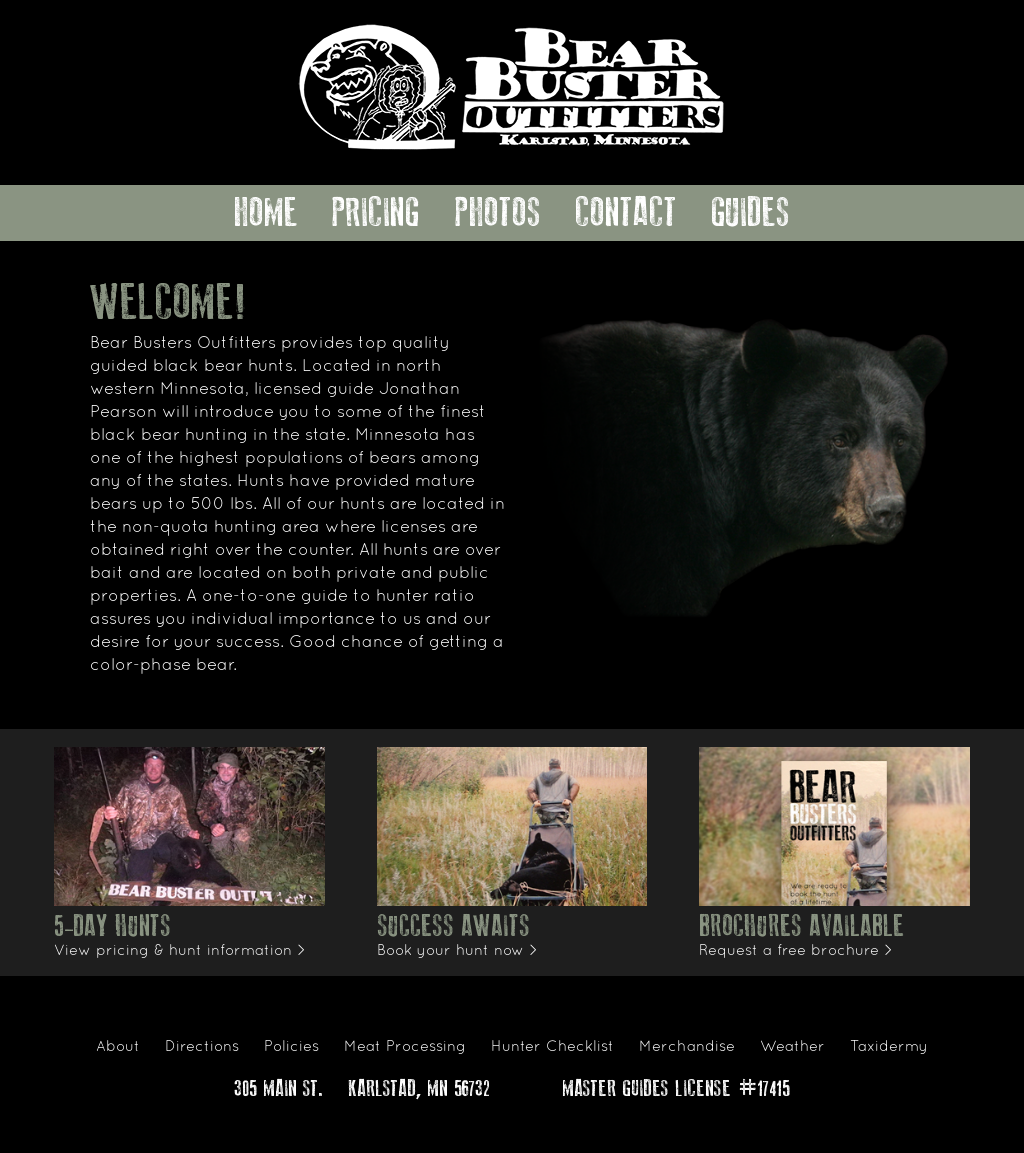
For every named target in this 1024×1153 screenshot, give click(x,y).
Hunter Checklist (552, 1047)
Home (266, 213)
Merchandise (687, 1047)
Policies (291, 1047)
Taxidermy (889, 1047)
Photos (498, 213)
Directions (202, 1047)
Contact (626, 213)
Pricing (376, 213)
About (118, 1047)
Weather (792, 1047)
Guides (750, 213)
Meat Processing (405, 1047)
